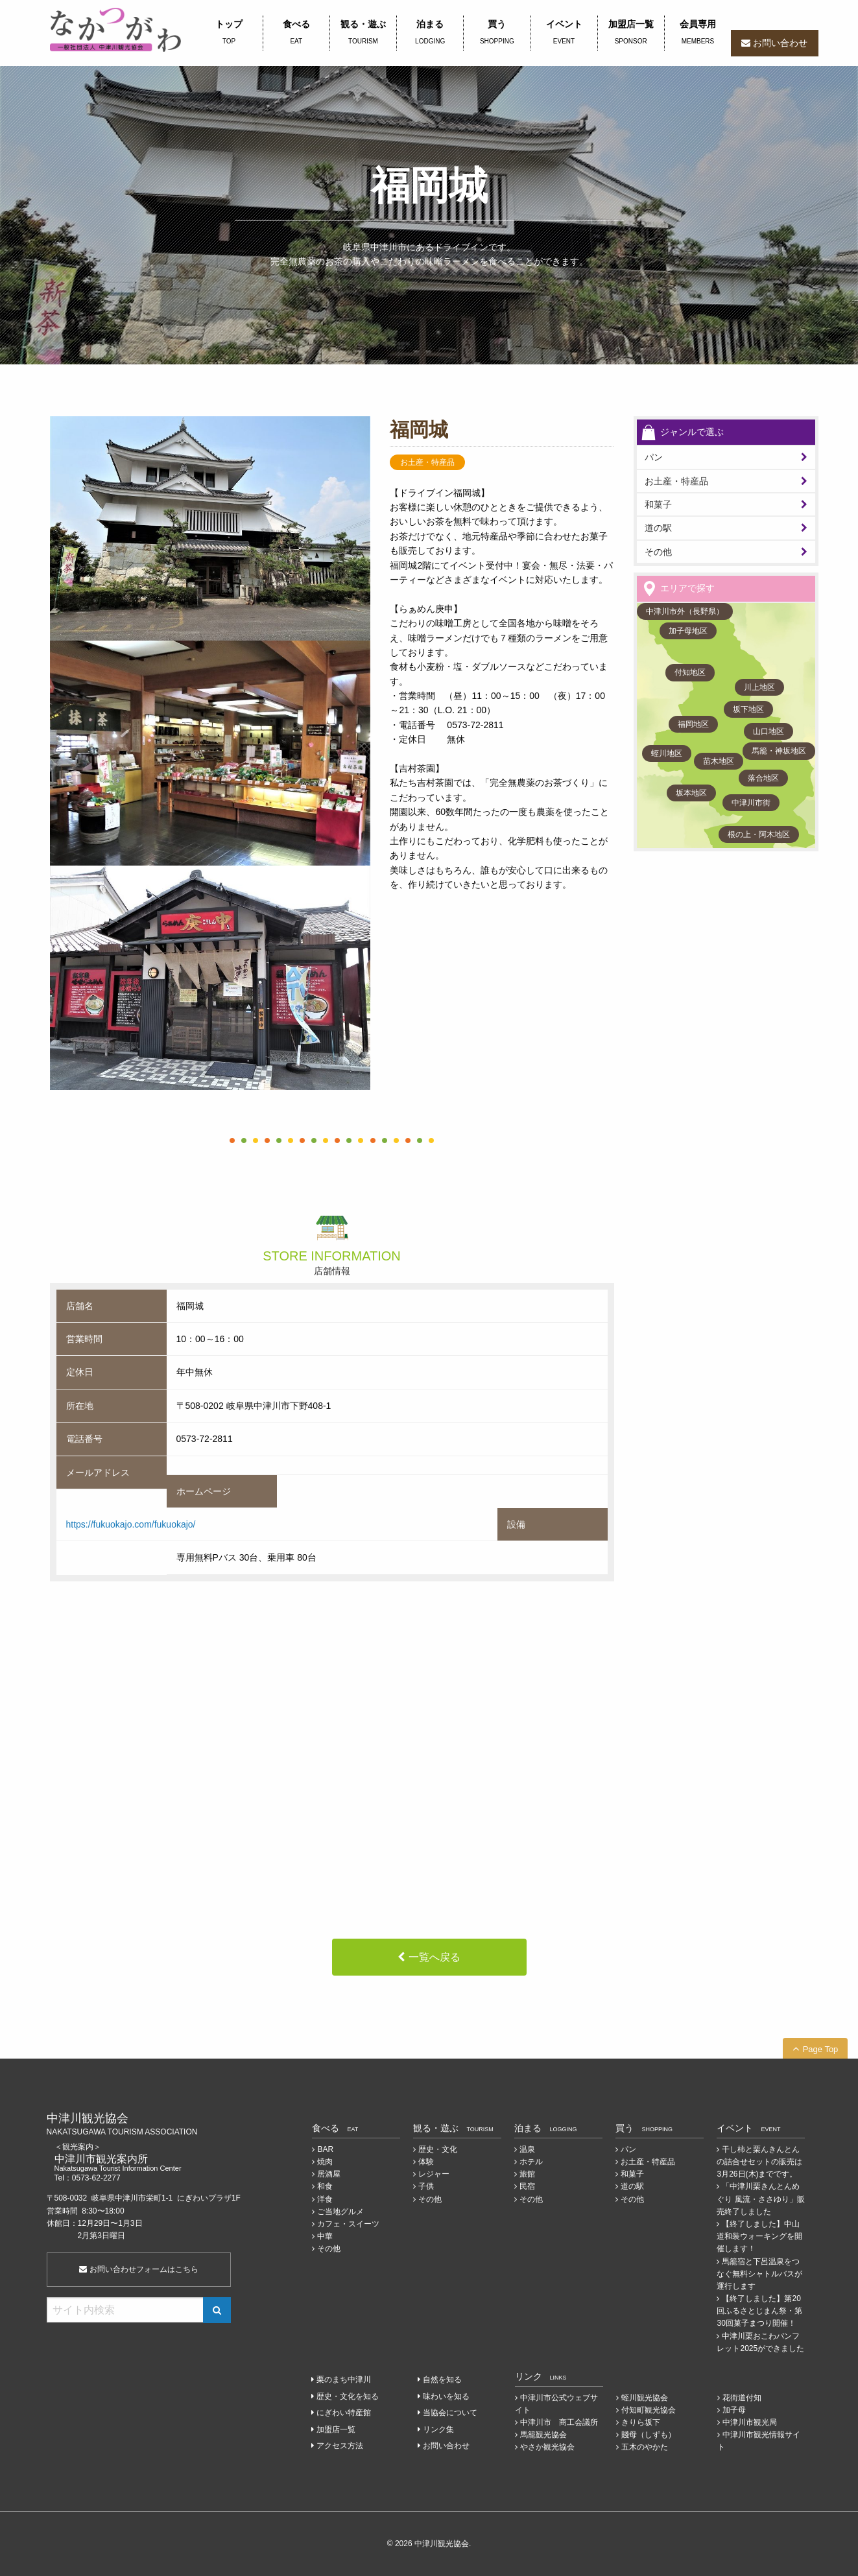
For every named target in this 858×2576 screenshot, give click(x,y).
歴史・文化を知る (347, 2396)
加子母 (734, 2410)
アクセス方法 (339, 2445)
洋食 (325, 2199)
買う (497, 33)
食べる (296, 33)
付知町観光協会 (648, 2410)
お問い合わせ (780, 43)
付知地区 (690, 672)
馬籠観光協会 (543, 2434)
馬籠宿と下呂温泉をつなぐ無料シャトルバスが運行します (759, 2274)
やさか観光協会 (547, 2447)
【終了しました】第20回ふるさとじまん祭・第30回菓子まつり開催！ (759, 2311)
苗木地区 (718, 761)
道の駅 (658, 528)
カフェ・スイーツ (348, 2223)
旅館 (527, 2174)
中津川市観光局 (749, 2422)
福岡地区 (693, 724)
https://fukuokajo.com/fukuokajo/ (131, 1524)
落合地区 (763, 778)
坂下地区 (748, 709)
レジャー (433, 2174)
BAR (325, 2149)
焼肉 (325, 2161)
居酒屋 (328, 2174)
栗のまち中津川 (343, 2379)
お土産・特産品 (676, 481)
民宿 (527, 2186)
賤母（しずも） (648, 2434)
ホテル (531, 2161)
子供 (426, 2186)
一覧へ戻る (434, 1957)
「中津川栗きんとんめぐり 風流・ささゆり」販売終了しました (760, 2199)
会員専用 (698, 33)
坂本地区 (691, 793)
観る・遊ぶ (363, 33)
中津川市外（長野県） (685, 611)
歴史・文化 (437, 2149)
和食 (325, 2186)
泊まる (430, 33)
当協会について (450, 2412)
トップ (229, 33)
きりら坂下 (640, 2422)
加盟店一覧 (631, 33)
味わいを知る (446, 2396)
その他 (658, 552)
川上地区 (759, 687)
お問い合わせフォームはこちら (138, 2269)
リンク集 (438, 2429)
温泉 (527, 2149)
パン (628, 2149)
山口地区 (768, 731)
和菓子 (658, 504)
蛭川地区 (666, 753)
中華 (325, 2236)
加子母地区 (688, 630)
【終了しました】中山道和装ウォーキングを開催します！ (759, 2236)
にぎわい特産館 (343, 2412)
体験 (426, 2161)
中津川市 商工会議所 (559, 2422)
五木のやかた (644, 2447)
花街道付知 (741, 2397)
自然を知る (442, 2379)
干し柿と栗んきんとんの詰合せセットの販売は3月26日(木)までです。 (759, 2162)
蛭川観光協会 (644, 2397)
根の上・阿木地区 (759, 834)
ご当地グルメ (340, 2211)
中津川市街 (751, 802)
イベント (563, 33)
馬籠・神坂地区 (779, 750)
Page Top (821, 2049)
